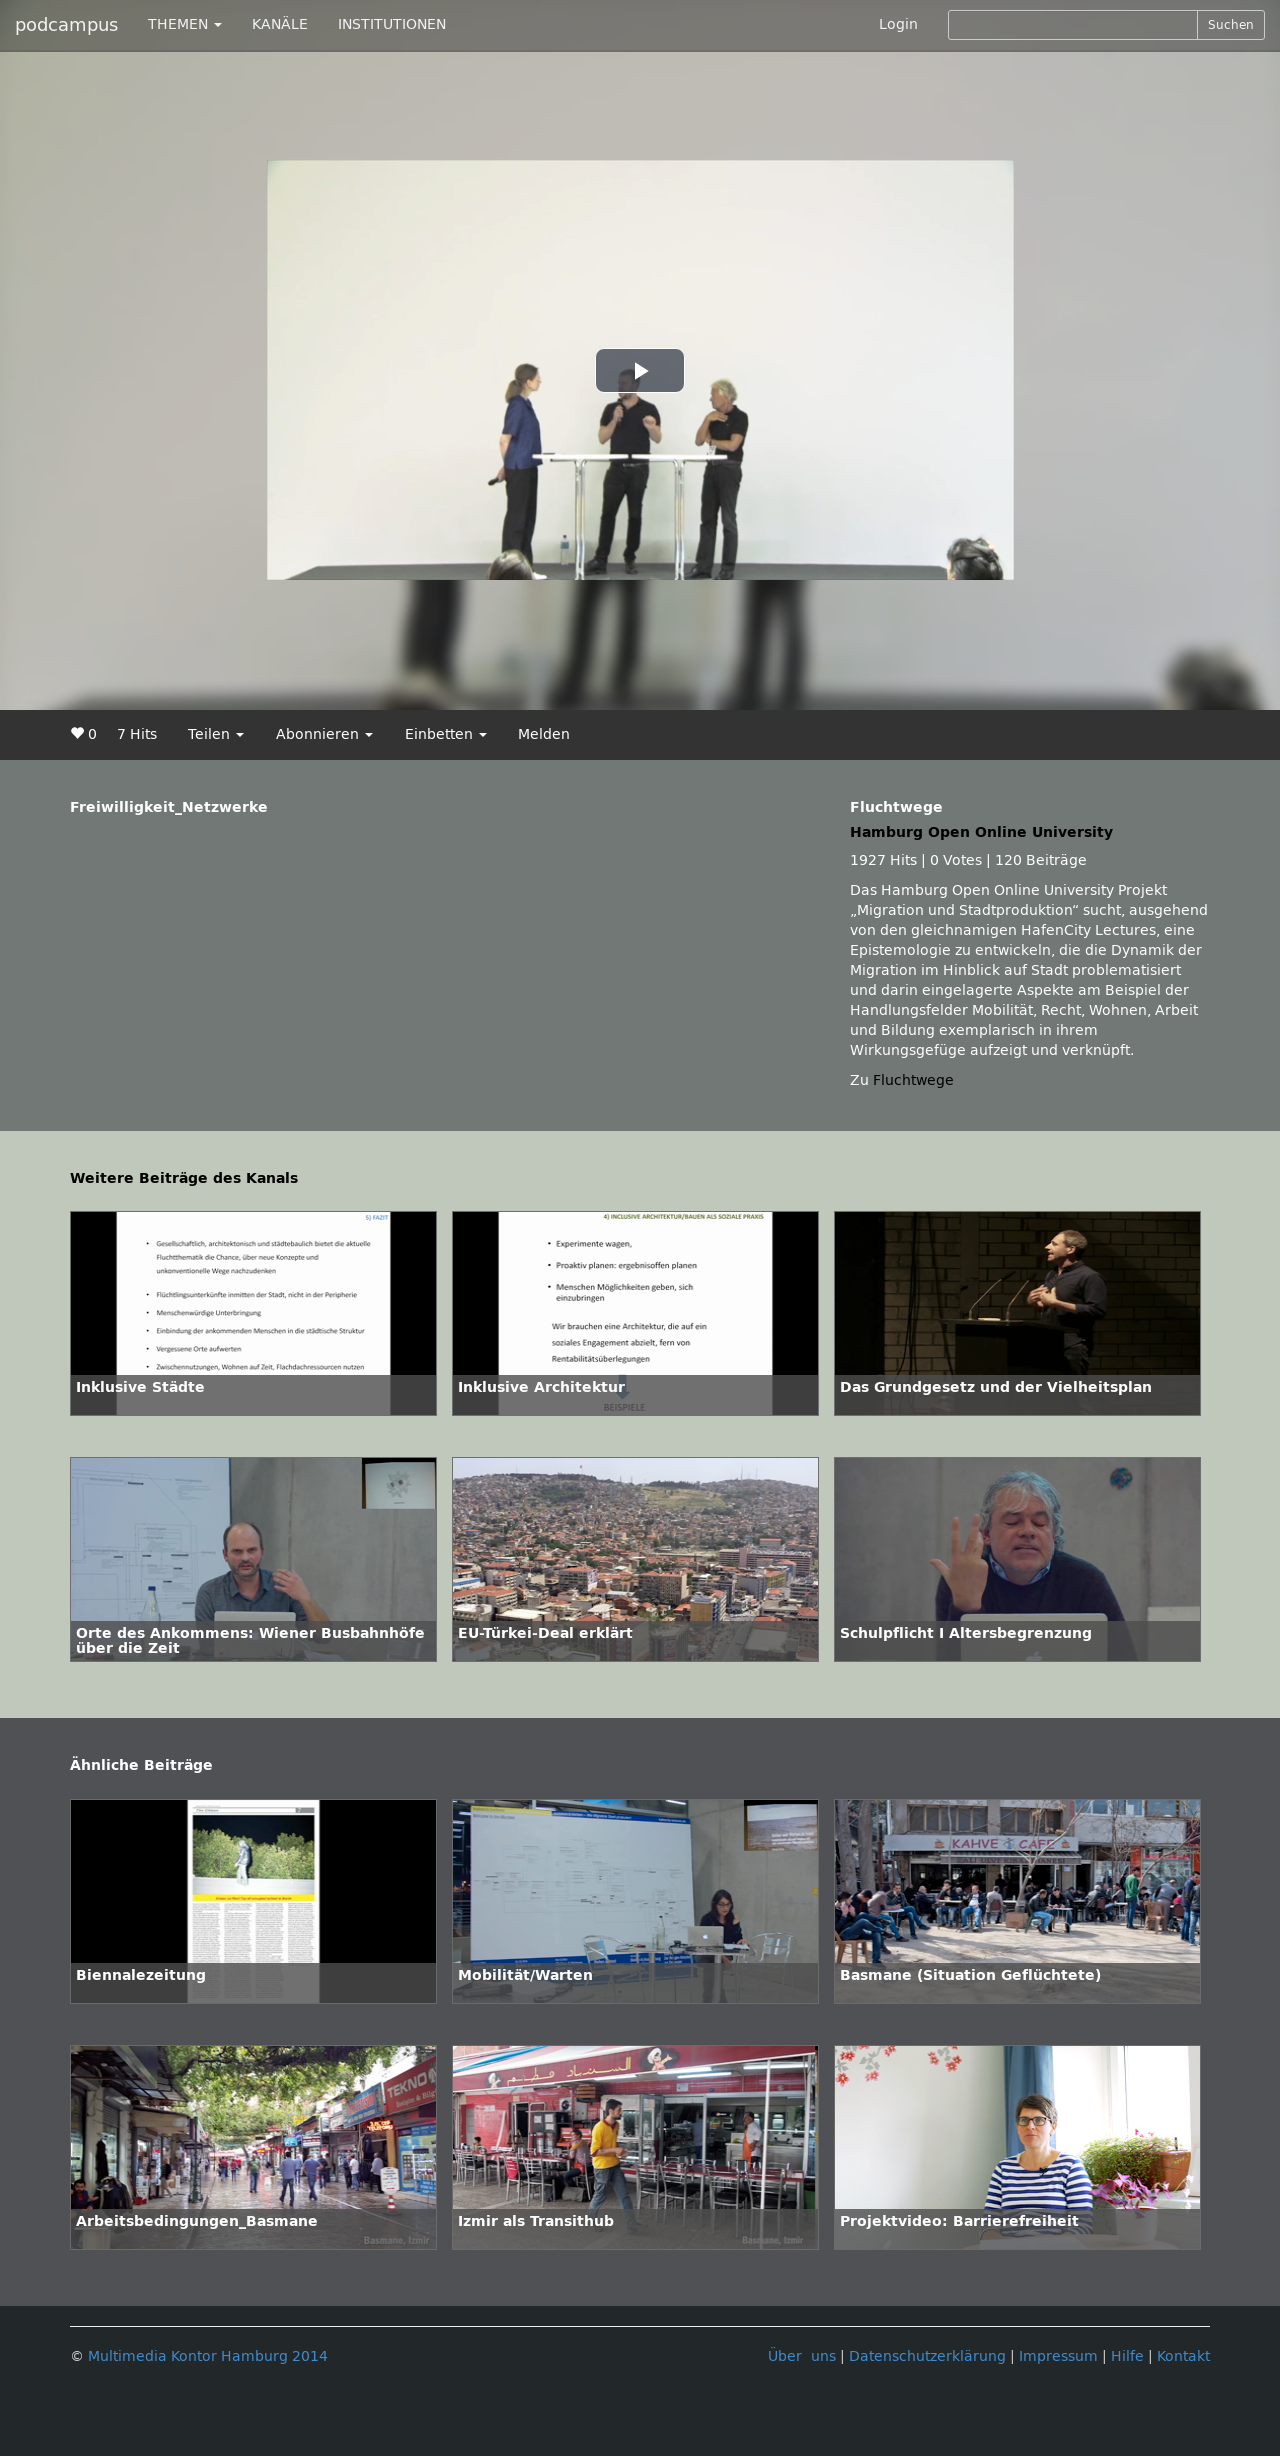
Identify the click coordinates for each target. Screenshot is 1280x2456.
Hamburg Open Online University (981, 832)
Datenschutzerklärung (927, 2356)
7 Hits (137, 734)
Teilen (216, 734)
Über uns (802, 2356)
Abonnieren (324, 734)
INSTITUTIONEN (392, 24)
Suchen (1231, 25)
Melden (544, 734)
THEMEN (185, 24)
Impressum (1058, 2356)
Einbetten (446, 734)
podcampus (66, 25)
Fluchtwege (913, 1080)
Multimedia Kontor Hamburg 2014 (208, 2356)
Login (898, 24)
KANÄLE (280, 24)
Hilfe (1127, 2356)
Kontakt (1183, 2356)
